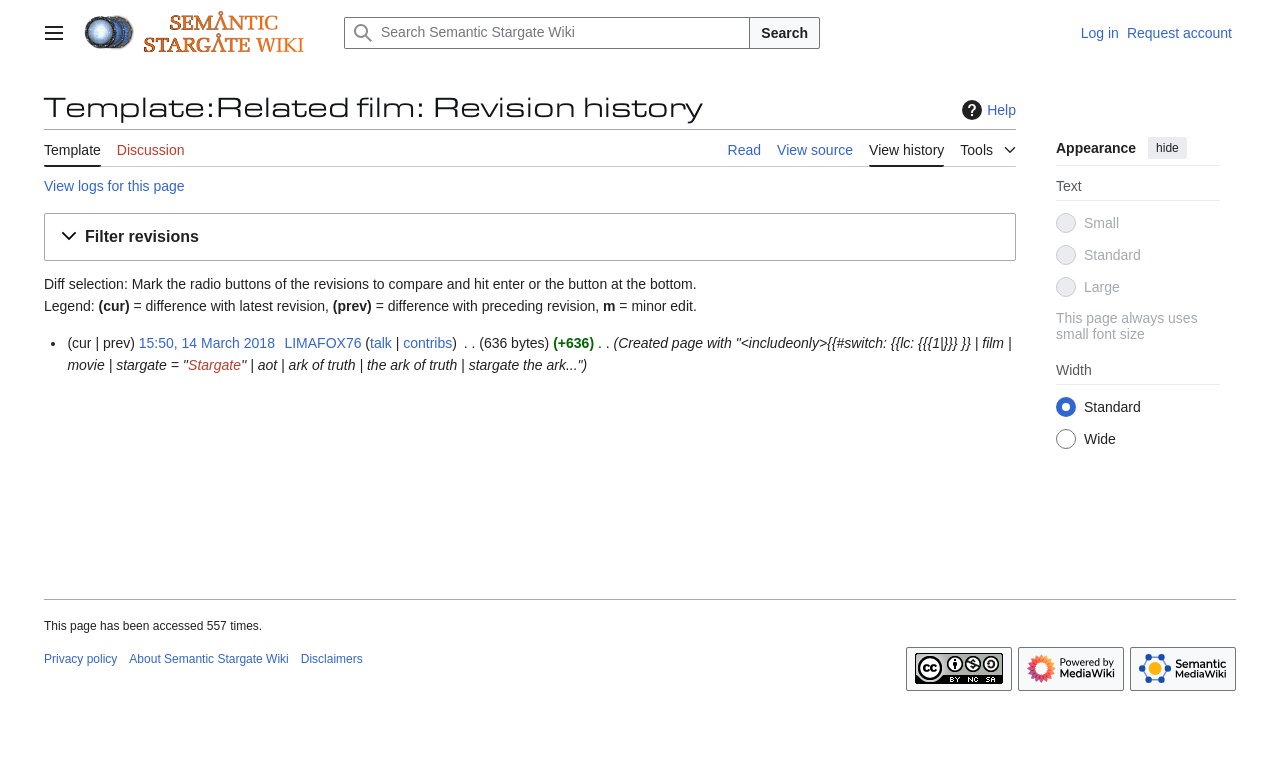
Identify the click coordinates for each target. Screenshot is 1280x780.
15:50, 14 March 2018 (207, 343)
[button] (530, 237)
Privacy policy (80, 659)
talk (381, 343)
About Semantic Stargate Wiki (208, 659)
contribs (427, 343)
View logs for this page (114, 186)
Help (986, 110)
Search (784, 33)
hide (1167, 148)
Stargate (214, 365)
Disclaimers (332, 659)
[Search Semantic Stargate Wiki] (547, 33)
